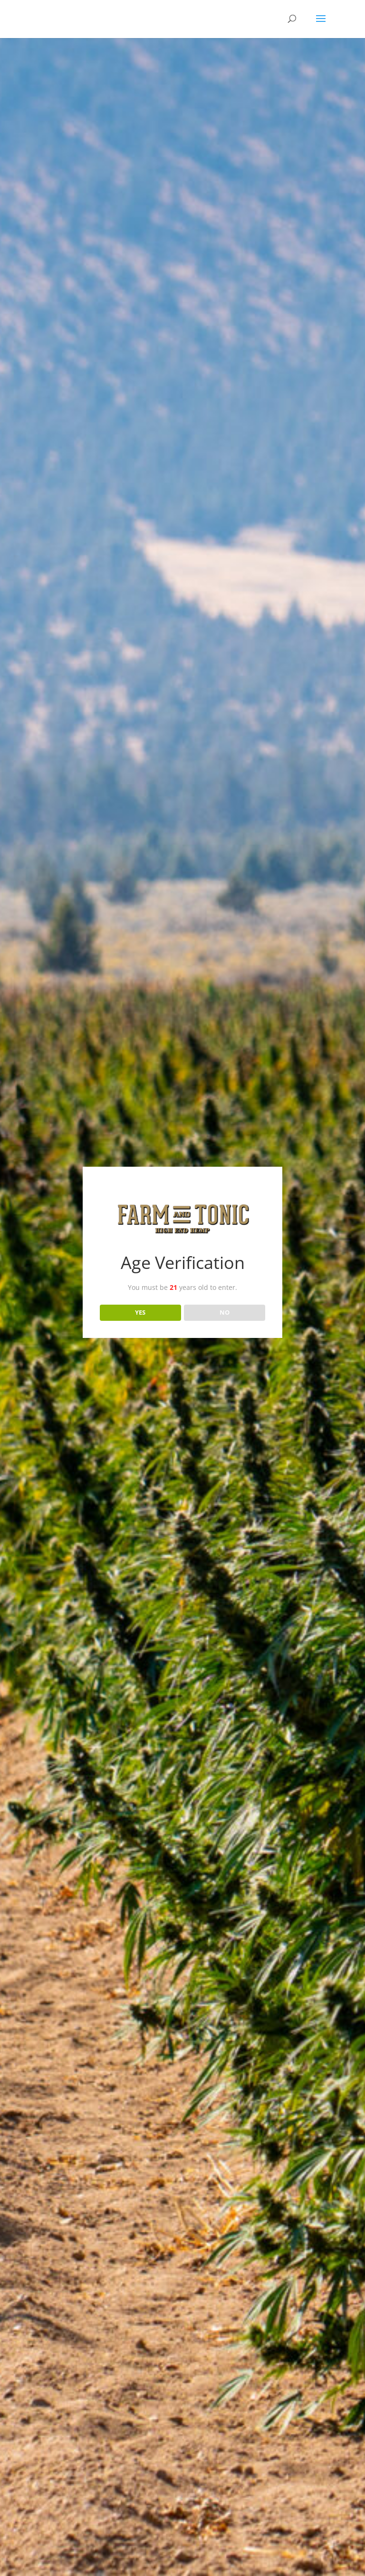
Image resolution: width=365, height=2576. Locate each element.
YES (140, 1312)
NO (225, 1312)
